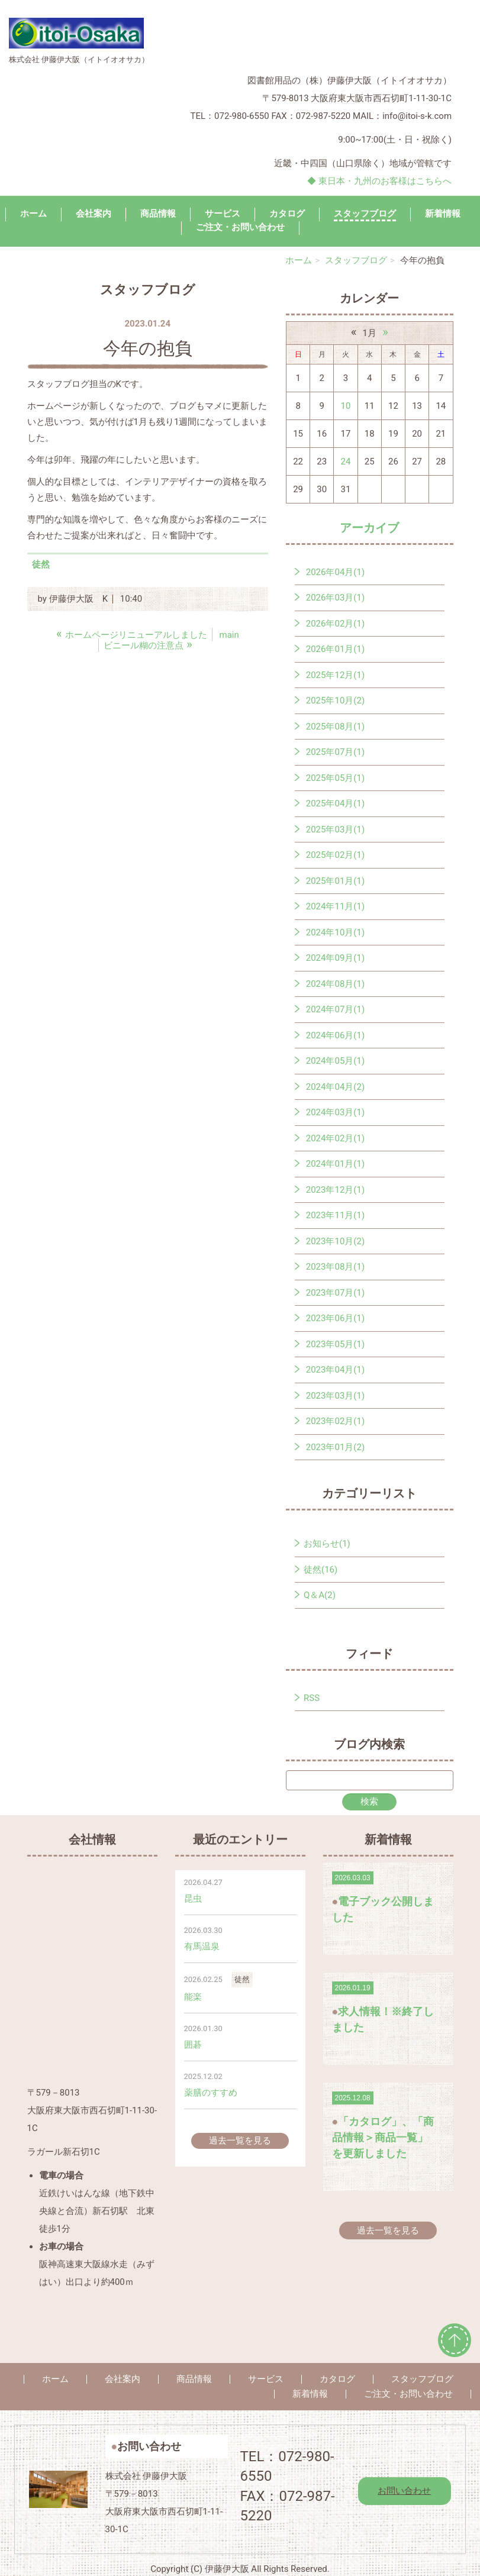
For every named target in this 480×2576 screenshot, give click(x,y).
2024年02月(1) (335, 1138)
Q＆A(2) (320, 1595)
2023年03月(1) (335, 1395)
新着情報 (442, 213)
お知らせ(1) (327, 1543)
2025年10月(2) (335, 700)
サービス (222, 213)
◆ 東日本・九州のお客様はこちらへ (379, 181)
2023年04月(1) (335, 1369)
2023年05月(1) (335, 1344)
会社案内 (93, 213)
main (229, 635)
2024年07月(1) (335, 1009)
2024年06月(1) (335, 1035)
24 (346, 461)
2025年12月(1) (335, 675)
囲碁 (193, 2044)
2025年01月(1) (335, 881)
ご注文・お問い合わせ (408, 2393)
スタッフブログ (365, 213)
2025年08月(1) (335, 726)
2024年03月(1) (335, 1112)
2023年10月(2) (335, 1241)
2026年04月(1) (335, 572)
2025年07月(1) (335, 752)
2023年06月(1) (335, 1318)
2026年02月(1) (335, 623)
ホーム (33, 213)
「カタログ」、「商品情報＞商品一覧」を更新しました (383, 2137)
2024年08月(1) (335, 984)
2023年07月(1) (335, 1292)
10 (346, 406)
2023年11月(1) (335, 1215)
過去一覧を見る (240, 2140)
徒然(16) (320, 1569)
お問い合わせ (404, 2490)
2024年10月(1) (335, 932)
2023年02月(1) (335, 1421)
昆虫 (193, 1898)
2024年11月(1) (335, 906)
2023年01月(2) (335, 1447)
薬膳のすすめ (210, 2092)
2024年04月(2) (335, 1087)
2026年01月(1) (335, 649)
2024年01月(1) (335, 1163)
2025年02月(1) (335, 855)
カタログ (287, 213)
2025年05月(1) (335, 778)
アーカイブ (369, 528)
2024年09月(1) (335, 958)
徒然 (41, 564)
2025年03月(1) (335, 829)
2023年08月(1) (335, 1266)
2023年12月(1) (335, 1189)
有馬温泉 (202, 1946)
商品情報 (158, 213)
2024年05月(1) (335, 1060)
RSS (312, 1698)
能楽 (193, 1996)
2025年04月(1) (335, 803)
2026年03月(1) (335, 597)
